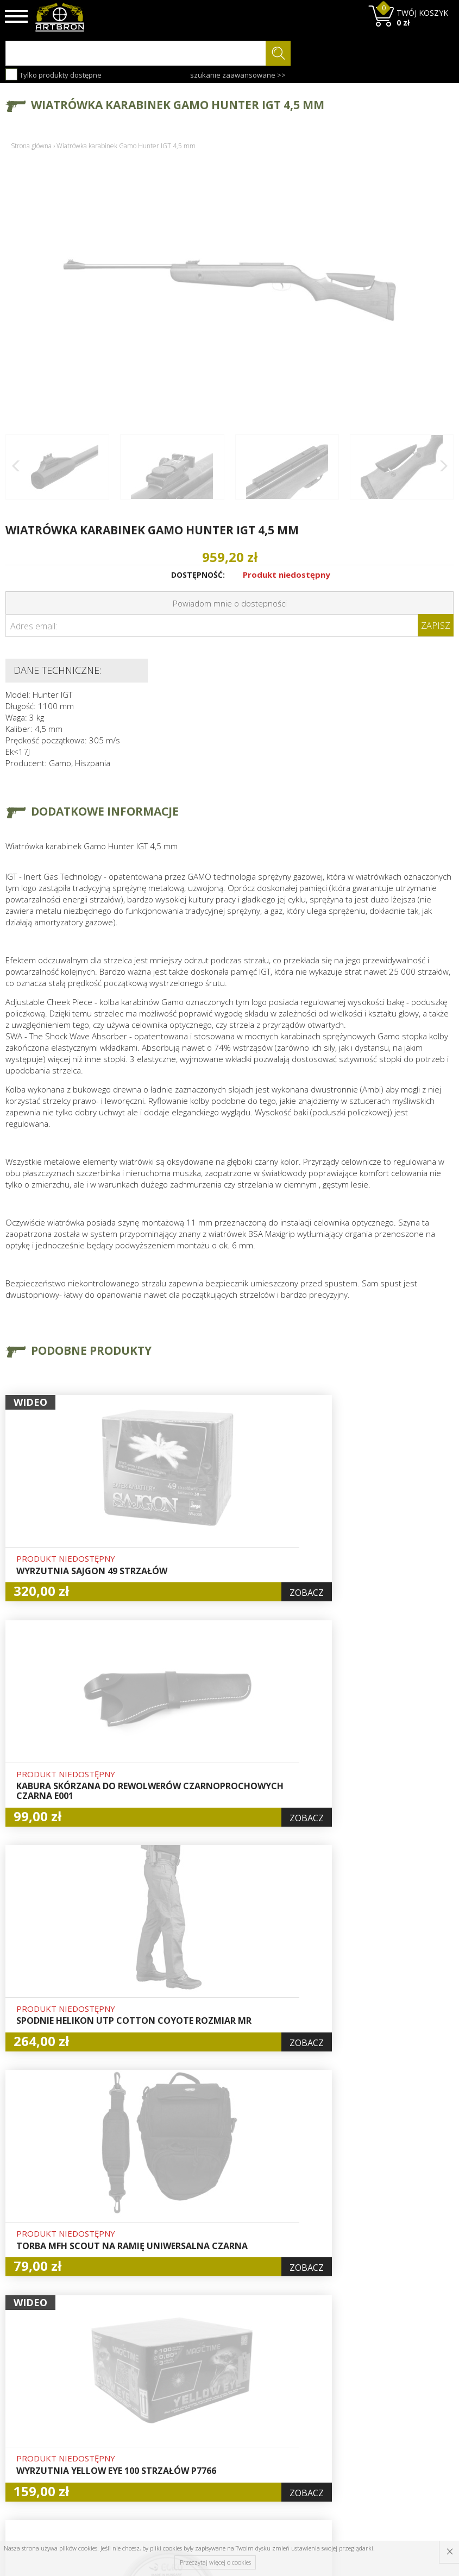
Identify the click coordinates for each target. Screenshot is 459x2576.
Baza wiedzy (142, 2388)
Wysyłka (134, 2413)
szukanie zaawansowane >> (238, 75)
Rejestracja (217, 2413)
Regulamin (139, 2426)
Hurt (205, 2388)
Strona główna (31, 145)
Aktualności (140, 2401)
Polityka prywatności (219, 2444)
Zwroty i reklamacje (140, 2444)
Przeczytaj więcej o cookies (215, 2562)
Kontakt (134, 2462)
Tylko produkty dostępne (53, 74)
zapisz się (417, 2417)
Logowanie (216, 2401)
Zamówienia (219, 2426)
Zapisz (435, 626)
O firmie (135, 2376)
